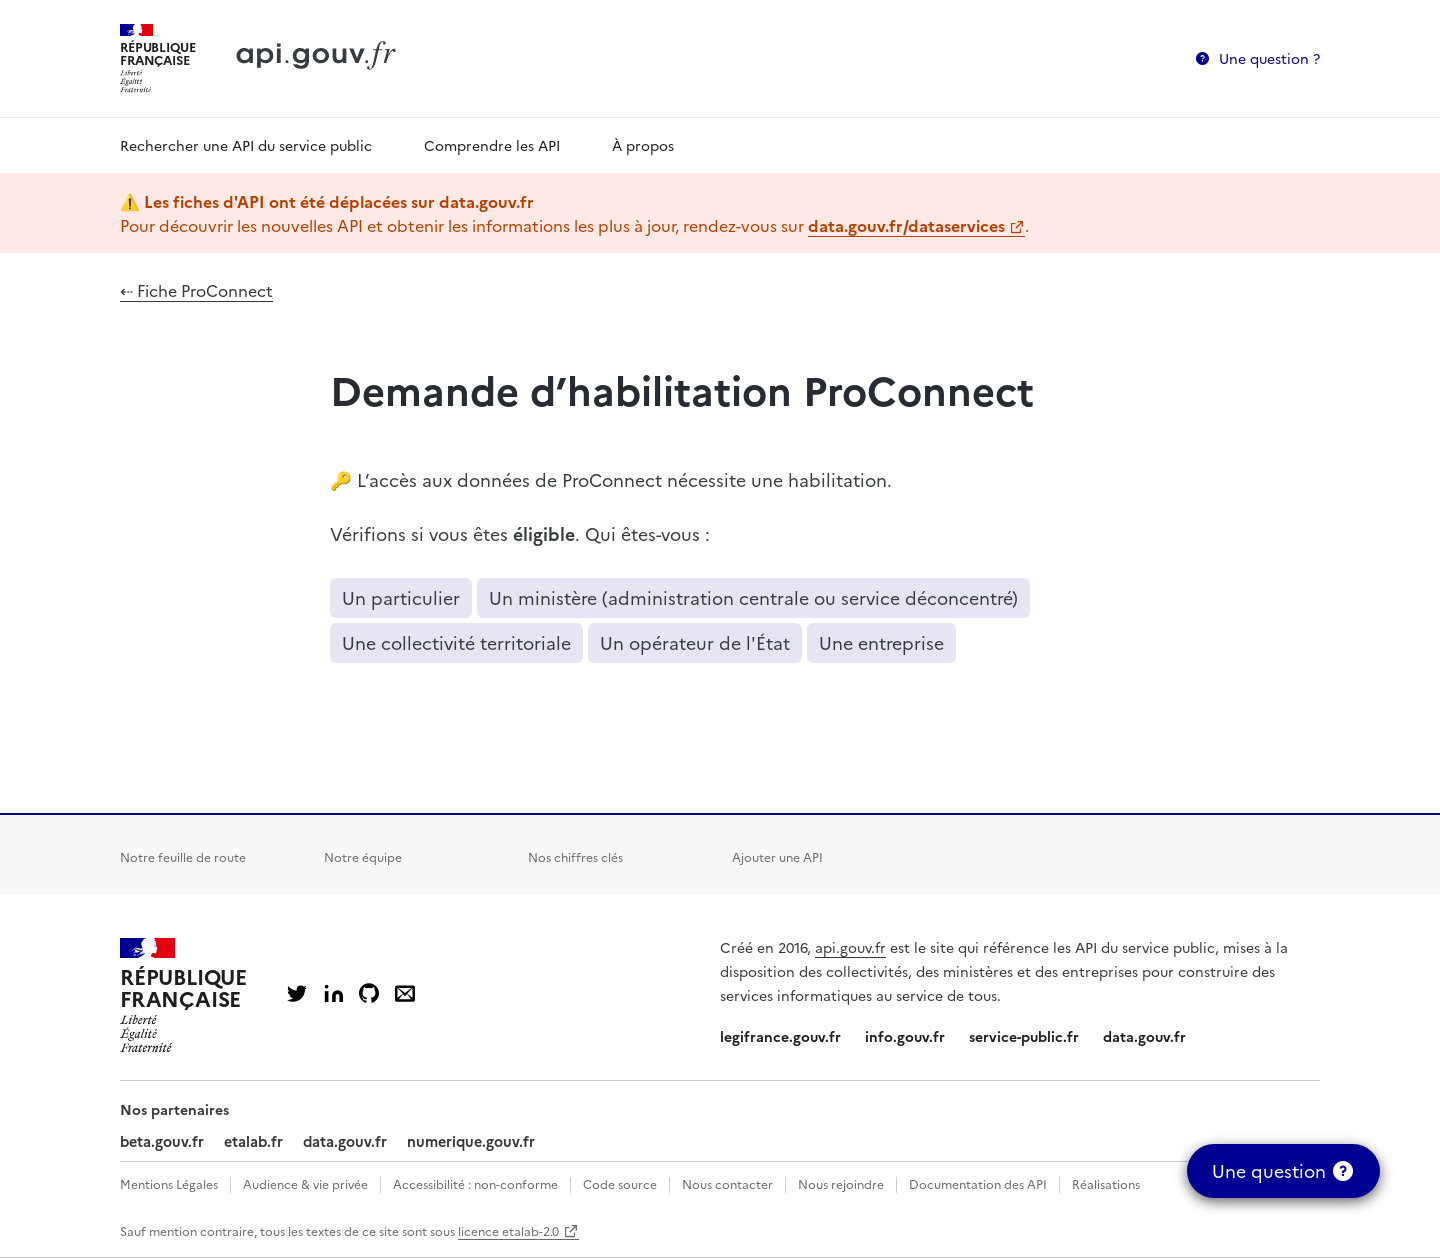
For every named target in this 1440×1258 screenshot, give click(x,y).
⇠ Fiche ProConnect (196, 290)
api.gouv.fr (850, 947)
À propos (643, 145)
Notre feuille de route (183, 856)
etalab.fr (253, 1141)
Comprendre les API (492, 145)
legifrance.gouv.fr (780, 1036)
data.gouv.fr (1144, 1036)
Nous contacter (727, 1183)
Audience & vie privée (305, 1183)
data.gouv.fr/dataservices (906, 225)
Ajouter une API (777, 856)
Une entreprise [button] (881, 642)
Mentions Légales (169, 1183)
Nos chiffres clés (575, 856)
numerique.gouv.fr (471, 1141)
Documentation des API (978, 1183)
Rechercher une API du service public (246, 145)
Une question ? (1269, 58)
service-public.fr (1024, 1036)
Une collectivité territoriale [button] (456, 642)
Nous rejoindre (841, 1183)
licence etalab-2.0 (508, 1230)
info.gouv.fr (905, 1036)
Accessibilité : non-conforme (475, 1183)
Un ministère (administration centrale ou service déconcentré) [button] (753, 597)
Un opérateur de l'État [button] (695, 642)
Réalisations (1106, 1183)
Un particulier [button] (401, 597)
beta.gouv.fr (162, 1141)
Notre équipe (363, 856)
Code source (620, 1183)
